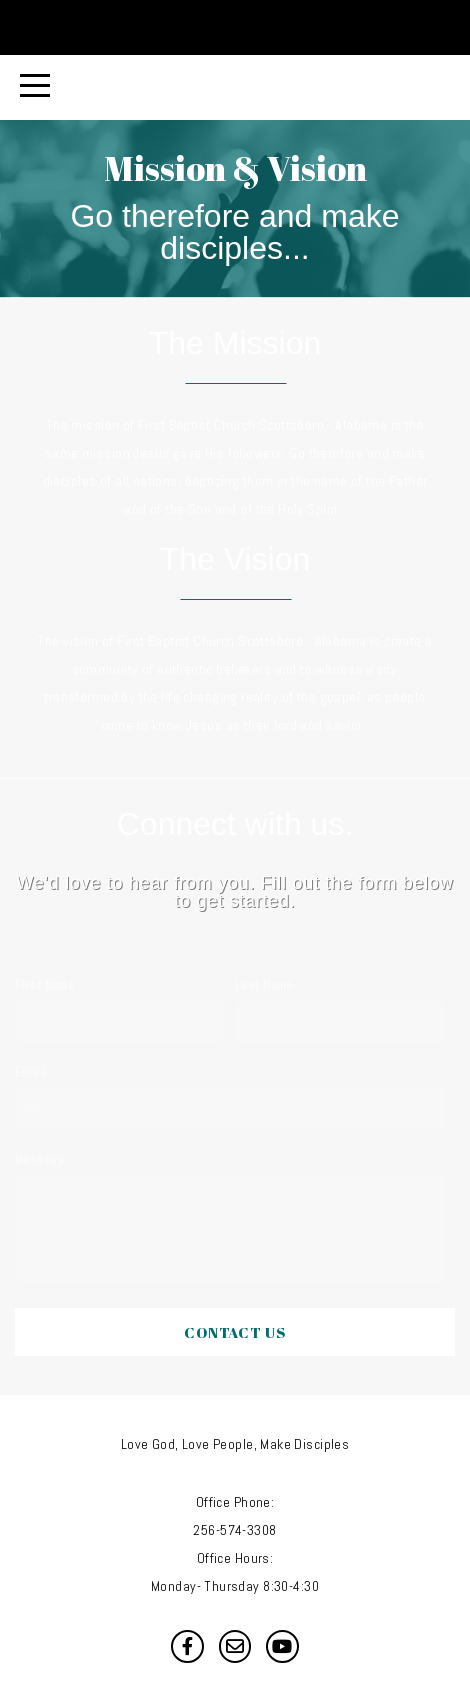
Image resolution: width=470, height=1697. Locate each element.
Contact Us (235, 1332)
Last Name (264, 986)
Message (39, 1160)
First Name (44, 986)
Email (30, 1073)
